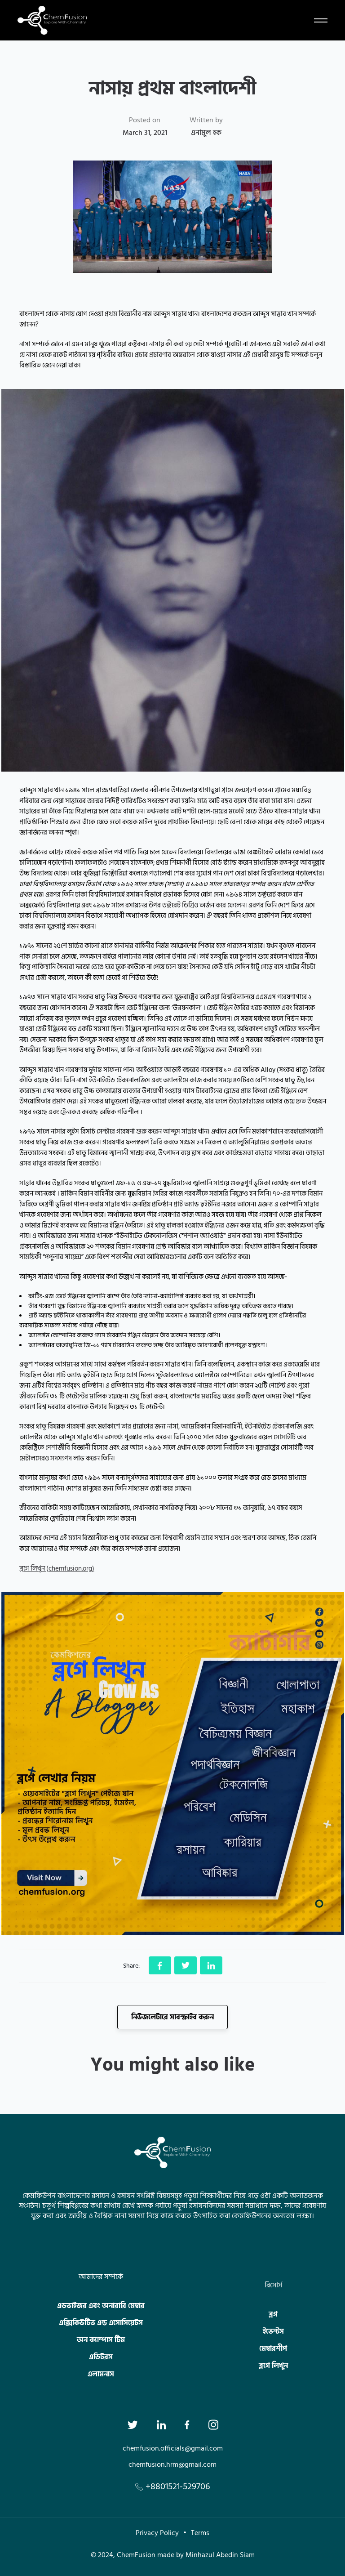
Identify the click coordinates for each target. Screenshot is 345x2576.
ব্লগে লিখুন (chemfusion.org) (56, 1568)
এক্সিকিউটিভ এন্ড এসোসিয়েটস (101, 2323)
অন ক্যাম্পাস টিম (101, 2340)
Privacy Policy (157, 2533)
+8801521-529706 (172, 2486)
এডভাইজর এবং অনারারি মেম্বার (101, 2306)
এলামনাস (101, 2374)
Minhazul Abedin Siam (220, 2555)
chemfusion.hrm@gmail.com (172, 2464)
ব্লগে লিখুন (273, 2365)
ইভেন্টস (273, 2331)
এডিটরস (101, 2357)
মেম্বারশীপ (273, 2348)
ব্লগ (273, 2314)
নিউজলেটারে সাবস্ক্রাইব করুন (172, 2017)
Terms (200, 2533)
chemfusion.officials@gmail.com (173, 2448)
